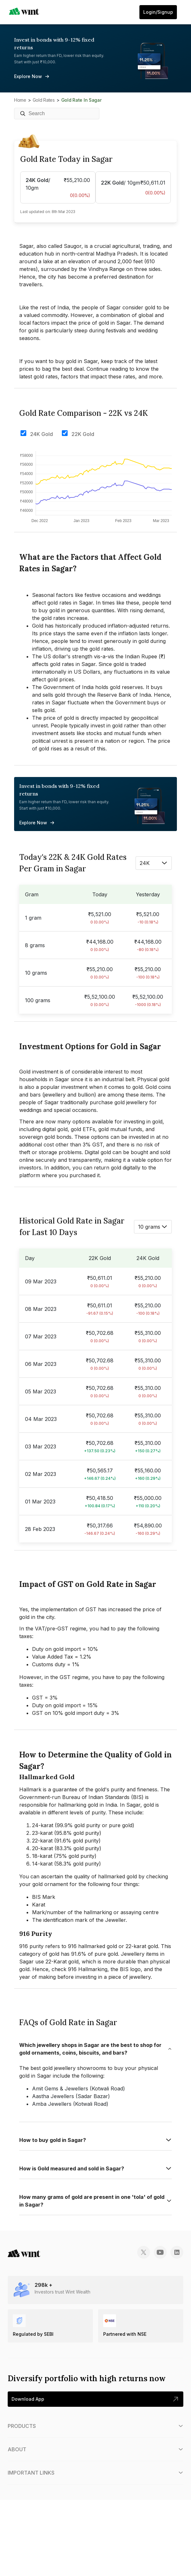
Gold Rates (44, 100)
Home (20, 100)
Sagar (51, 1102)
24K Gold (41, 434)
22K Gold (82, 434)
